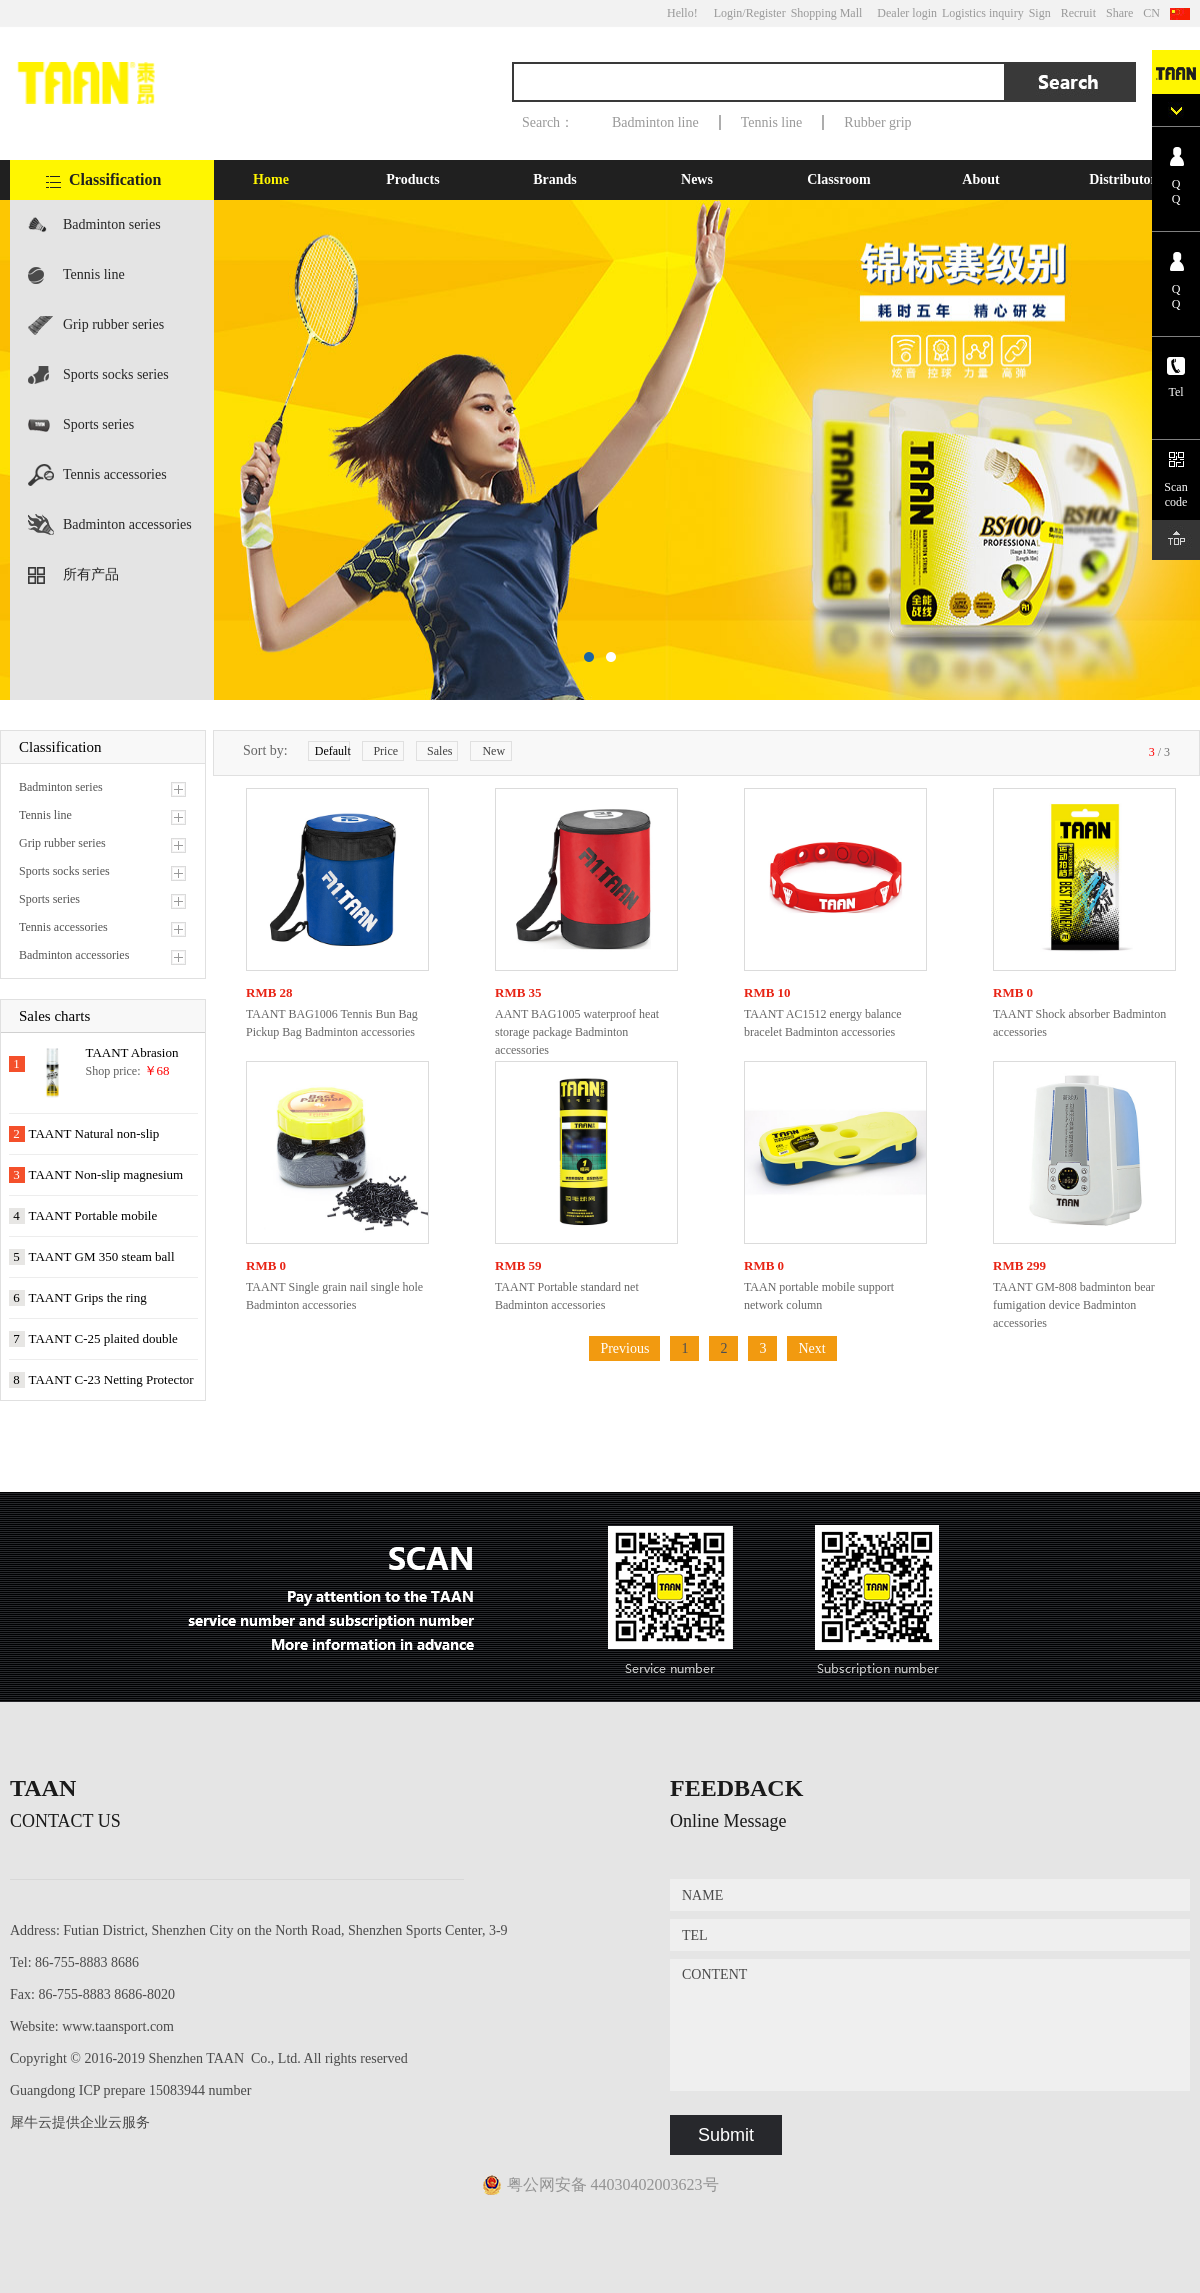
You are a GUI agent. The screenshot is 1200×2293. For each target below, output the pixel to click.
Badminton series (112, 224)
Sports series (98, 424)
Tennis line (772, 122)
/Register (763, 13)
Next (811, 1348)
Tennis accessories (115, 474)
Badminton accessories (127, 524)
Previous (624, 1348)
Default (332, 751)
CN (1151, 13)
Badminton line (655, 122)
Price (385, 751)
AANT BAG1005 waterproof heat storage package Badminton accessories (577, 1032)
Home (271, 179)
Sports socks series (116, 374)
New (493, 751)
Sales (439, 751)
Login (728, 13)
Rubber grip (877, 122)
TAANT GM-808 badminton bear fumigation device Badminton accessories (1074, 1305)
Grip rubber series (113, 324)
